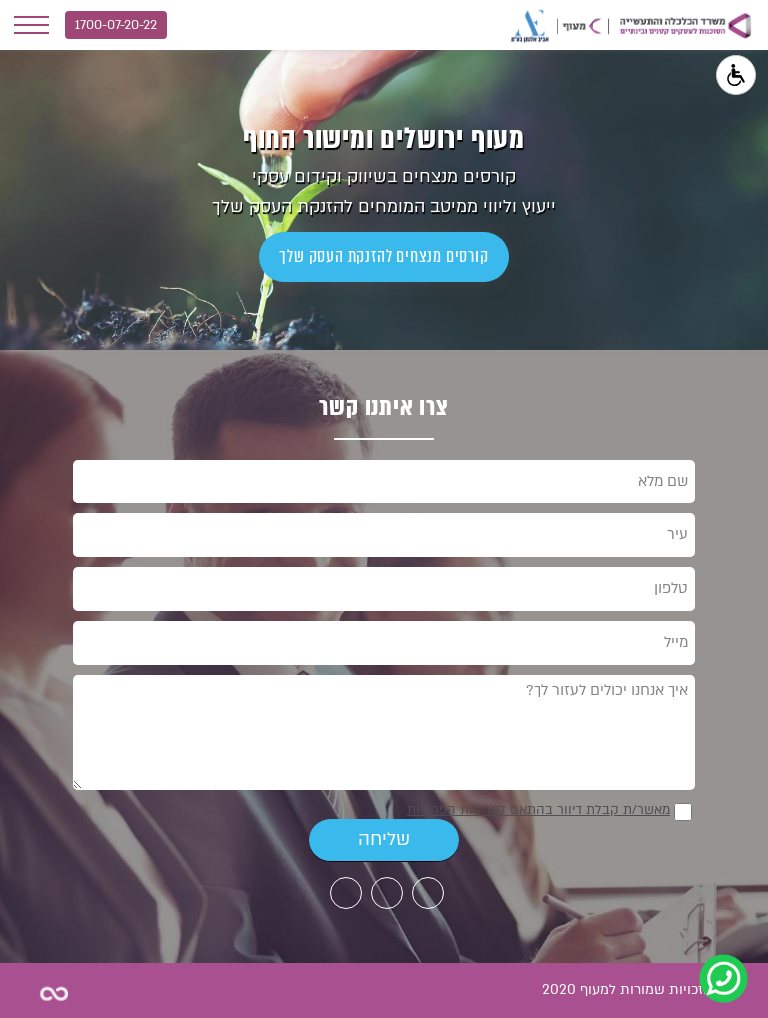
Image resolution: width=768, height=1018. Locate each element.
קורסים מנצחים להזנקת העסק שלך (383, 256)
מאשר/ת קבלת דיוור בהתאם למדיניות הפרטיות (538, 810)
